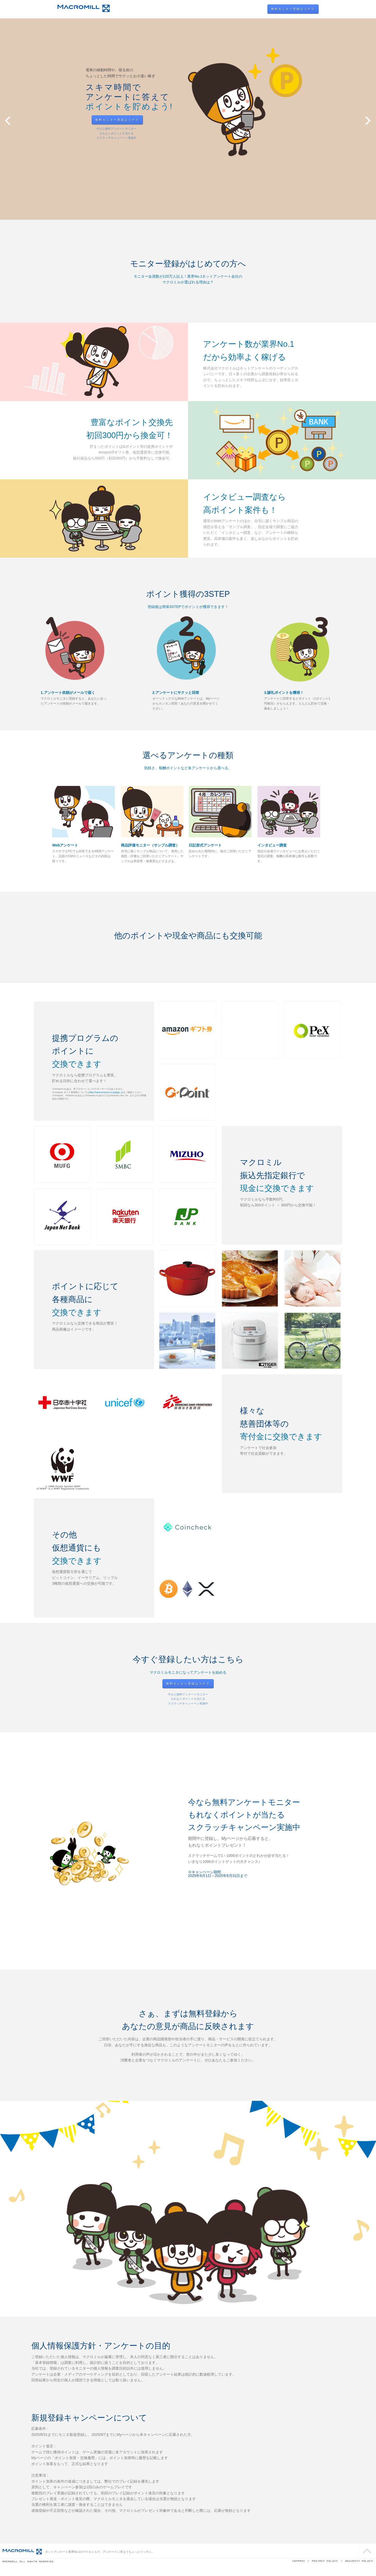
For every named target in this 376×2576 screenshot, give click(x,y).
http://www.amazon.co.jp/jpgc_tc (106, 1092)
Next (367, 120)
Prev (8, 120)
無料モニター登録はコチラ (293, 8)
